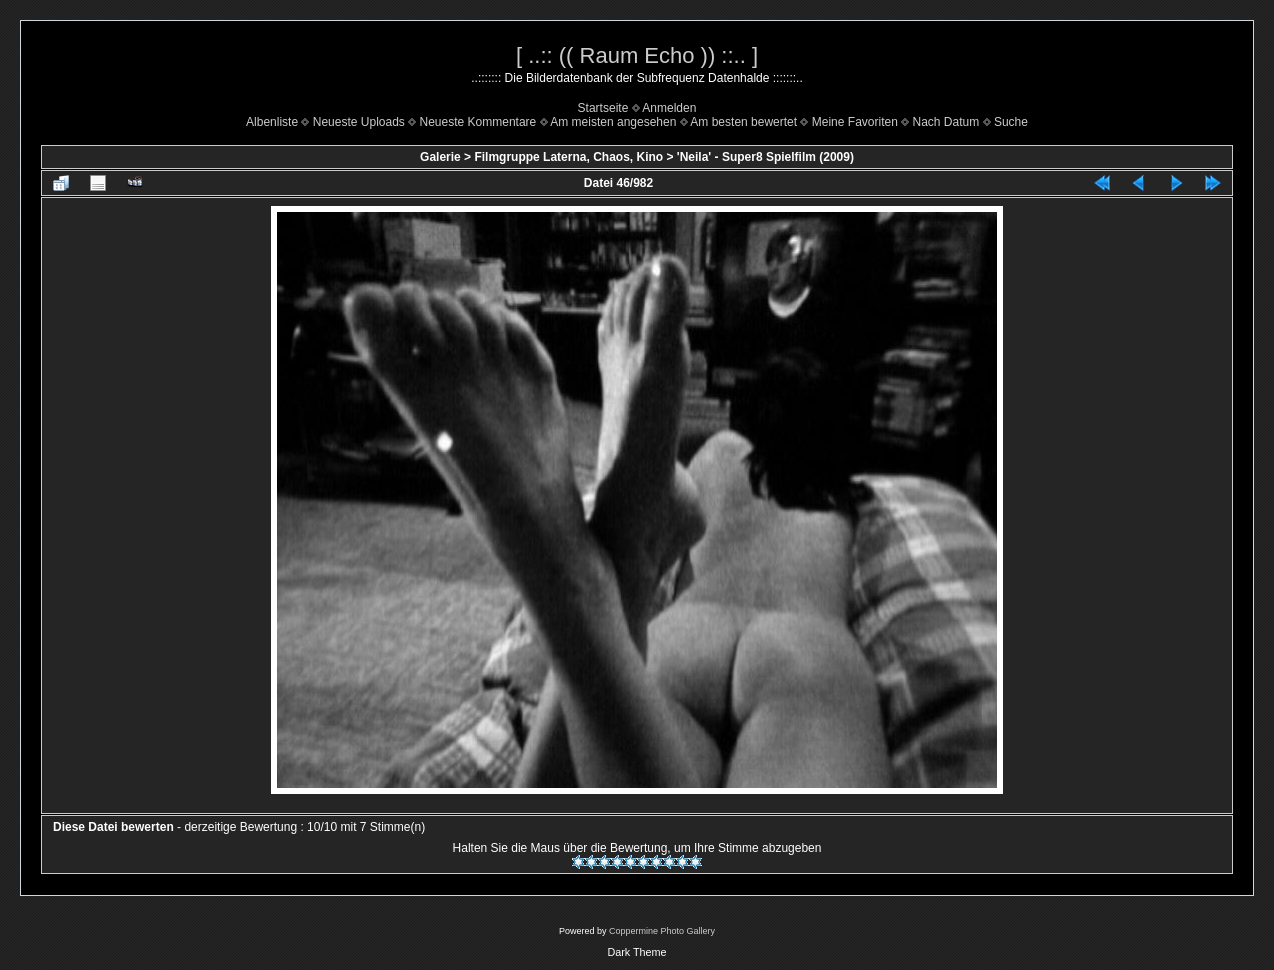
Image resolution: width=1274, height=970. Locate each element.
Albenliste (272, 122)
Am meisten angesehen (613, 122)
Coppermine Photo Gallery (662, 931)
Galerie (440, 157)
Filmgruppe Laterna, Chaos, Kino (568, 157)
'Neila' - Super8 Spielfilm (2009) (765, 157)
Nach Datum (946, 122)
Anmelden (669, 108)
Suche (1011, 122)
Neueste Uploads (359, 122)
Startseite (603, 108)
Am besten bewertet (743, 122)
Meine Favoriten (855, 122)
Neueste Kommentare (478, 122)
